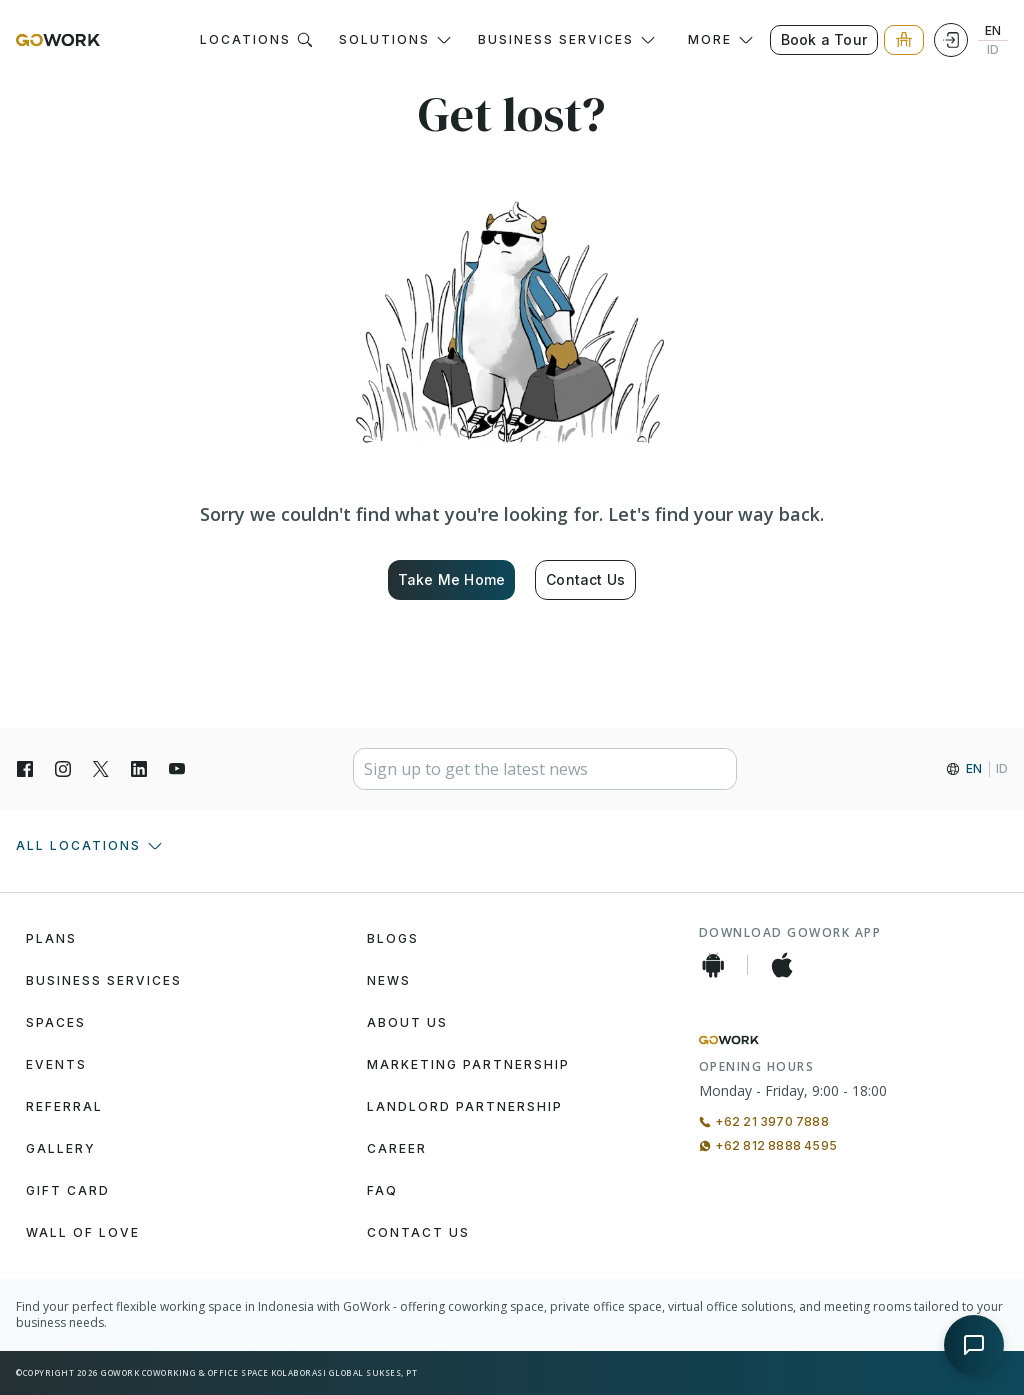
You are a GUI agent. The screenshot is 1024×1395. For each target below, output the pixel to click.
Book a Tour (824, 39)
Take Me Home (451, 579)
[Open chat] (974, 1345)
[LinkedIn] (139, 769)
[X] (101, 769)
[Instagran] (63, 769)
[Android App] (713, 965)
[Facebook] (25, 769)
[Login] (951, 40)
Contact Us (585, 579)
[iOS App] (782, 965)
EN (993, 31)
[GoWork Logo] (58, 40)
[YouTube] (177, 769)
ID (993, 50)
